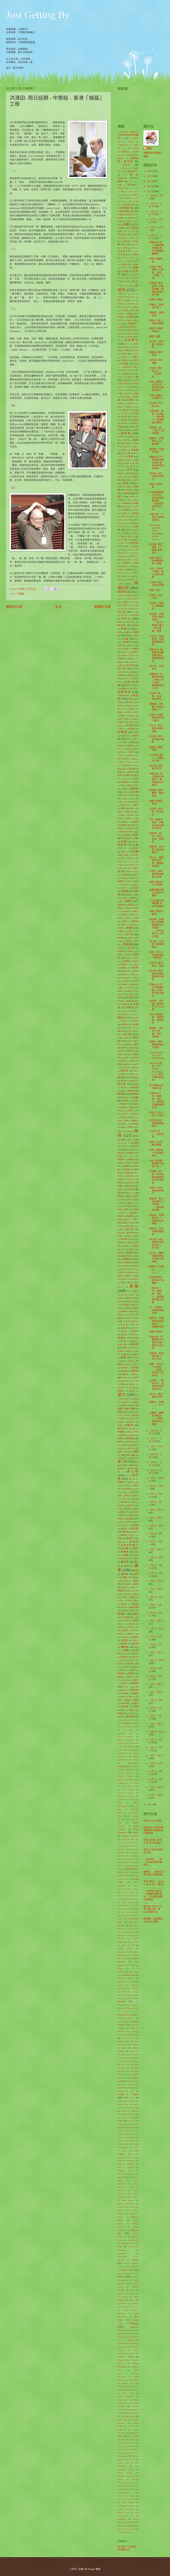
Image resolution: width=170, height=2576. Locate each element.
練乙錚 (132, 1471)
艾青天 (126, 374)
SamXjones (133, 2380)
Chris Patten (125, 1849)
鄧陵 (133, 1502)
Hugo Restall (133, 1995)
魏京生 (135, 1657)
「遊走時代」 (131, 171)
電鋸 (133, 1374)
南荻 (130, 699)
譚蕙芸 (134, 1683)
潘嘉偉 (121, 1469)
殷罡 (136, 812)
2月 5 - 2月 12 (157, 1755)
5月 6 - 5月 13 (157, 1652)
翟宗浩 (132, 1388)
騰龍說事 (122, 1713)
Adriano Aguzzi (132, 1727)
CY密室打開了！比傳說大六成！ (156, 758)
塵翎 (120, 1377)
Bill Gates (125, 1819)
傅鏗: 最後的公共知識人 (156, 883)
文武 (133, 231)
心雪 (124, 231)
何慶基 (130, 403)
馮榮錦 (130, 1216)
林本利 (134, 615)
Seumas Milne (123, 2400)
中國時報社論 (125, 211)
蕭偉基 (128, 1584)
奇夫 (128, 573)
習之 (120, 978)
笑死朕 (130, 815)
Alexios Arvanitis (125, 1736)
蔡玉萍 (132, 1479)
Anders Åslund (123, 1750)
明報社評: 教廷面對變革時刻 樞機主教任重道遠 (153, 1830)
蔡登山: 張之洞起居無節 (156, 322)
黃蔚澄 (132, 1269)
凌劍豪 (132, 769)
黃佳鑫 (128, 1236)
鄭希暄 (120, 1519)
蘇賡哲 (135, 1703)
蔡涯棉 (127, 1489)
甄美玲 (132, 1384)
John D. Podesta (132, 2061)
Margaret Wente (125, 2170)
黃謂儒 (130, 1272)
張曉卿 (120, 928)
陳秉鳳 (123, 1061)
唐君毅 (121, 772)
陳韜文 (135, 1120)
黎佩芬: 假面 (155, 299)
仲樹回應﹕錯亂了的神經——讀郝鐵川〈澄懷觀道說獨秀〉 (156, 417)
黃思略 (126, 1246)
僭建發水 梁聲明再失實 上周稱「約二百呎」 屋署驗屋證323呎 (156, 681)
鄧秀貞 (124, 1502)
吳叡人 (135, 447)
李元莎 (123, 467)
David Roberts (132, 1899)
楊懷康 (132, 1311)
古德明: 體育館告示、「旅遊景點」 (155, 372)
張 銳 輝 (129, 865)
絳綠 (136, 1196)
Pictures (133, 2323)
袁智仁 (126, 822)
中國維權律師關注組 (126, 215)
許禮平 (126, 1004)
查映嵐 (120, 722)
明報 (128, 584)
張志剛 (123, 878)
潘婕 (125, 1465)
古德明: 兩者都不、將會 (156, 964)
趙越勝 (123, 1405)
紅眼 (136, 732)
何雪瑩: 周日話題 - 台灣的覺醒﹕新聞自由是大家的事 (156, 289)
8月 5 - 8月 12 (157, 1549)
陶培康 (128, 1132)
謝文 (123, 1624)
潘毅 (129, 1469)
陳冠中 (132, 1061)
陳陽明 (125, 1097)
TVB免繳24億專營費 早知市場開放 (156, 903)
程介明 (128, 1189)
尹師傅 (121, 218)
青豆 (128, 685)
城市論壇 (129, 706)
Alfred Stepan (123, 1743)
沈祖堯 (135, 533)
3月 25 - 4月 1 (157, 1700)
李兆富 (127, 477)
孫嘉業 (135, 782)
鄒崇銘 (135, 1367)
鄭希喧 (132, 1515)
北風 (125, 281)
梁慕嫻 (126, 961)
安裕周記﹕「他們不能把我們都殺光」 (152, 1862)
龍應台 (132, 1611)
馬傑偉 (122, 845)
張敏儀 (132, 898)
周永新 (121, 560)
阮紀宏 (134, 543)
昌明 (120, 584)
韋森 (133, 759)
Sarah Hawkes (132, 2390)
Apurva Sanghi (123, 1780)
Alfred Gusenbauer (126, 1740)
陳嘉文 (124, 1104)
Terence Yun (123, 2463)
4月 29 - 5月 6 (157, 1660)
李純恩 (127, 493)
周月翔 (132, 556)
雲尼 (127, 1209)
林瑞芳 (124, 652)
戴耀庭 (135, 1614)
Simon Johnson (131, 2413)
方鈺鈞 (123, 238)
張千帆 (127, 868)
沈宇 (127, 527)
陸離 (136, 1140)
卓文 (126, 553)
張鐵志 (130, 928)
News (121, 2276)
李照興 (126, 503)
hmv (124, 1992)
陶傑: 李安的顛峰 (155, 913)
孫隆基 (124, 782)
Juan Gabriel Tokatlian (126, 2101)
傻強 (129, 1282)
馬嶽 (135, 845)
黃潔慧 (123, 1269)
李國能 (121, 500)
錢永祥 (128, 1594)
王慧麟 (134, 267)
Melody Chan (123, 2207)
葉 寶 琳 (124, 1325)
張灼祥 (132, 878)
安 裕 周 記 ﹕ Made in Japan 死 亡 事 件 (153, 1883)
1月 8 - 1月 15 (157, 1787)
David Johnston (124, 1895)
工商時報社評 (128, 205)
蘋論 (136, 1706)
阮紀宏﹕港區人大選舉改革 (156, 606)
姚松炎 (132, 709)
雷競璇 (125, 1374)
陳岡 (126, 1058)
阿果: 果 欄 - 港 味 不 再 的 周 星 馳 (152, 1841)
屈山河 (121, 580)
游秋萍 (130, 1179)
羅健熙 (131, 1673)
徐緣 (136, 802)
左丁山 (122, 300)
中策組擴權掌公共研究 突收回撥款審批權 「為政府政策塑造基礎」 (156, 500)
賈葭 (130, 1361)
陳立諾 (121, 1051)
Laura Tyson (123, 2131)
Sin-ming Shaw (128, 2416)
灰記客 (125, 363)
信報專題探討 (123, 696)
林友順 (132, 609)
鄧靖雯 (121, 1505)
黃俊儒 (128, 1243)
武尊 (133, 662)
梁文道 (129, 934)
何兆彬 (132, 387)
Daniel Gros (123, 1875)
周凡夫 (135, 553)
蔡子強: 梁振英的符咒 (155, 767)
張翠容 (128, 918)
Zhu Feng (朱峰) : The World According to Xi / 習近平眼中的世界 (156, 1072)
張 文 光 (129, 861)
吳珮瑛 (130, 437)
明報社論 (124, 592)
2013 (149, 186)
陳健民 (122, 1077)
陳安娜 (128, 1054)
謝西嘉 (132, 1624)
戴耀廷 (122, 1614)
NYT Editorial (123, 2293)
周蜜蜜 (120, 570)
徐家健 (134, 795)
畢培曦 (124, 974)
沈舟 (128, 530)
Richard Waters (132, 2343)
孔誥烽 (134, 228)
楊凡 (136, 1291)
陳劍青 (121, 1111)
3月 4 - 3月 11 (157, 1724)
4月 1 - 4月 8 (156, 1692)
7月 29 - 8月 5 (157, 1557)
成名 (136, 344)
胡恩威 (121, 746)
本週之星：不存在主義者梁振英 (156, 517)
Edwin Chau (130, 1932)
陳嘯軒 (130, 1111)
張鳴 (136, 918)
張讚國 (121, 931)
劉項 (136, 1432)
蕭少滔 (127, 1577)
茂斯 (123, 752)
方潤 (131, 238)
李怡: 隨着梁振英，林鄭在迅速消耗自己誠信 (156, 823)
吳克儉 (135, 430)
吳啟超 (128, 443)
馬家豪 (126, 835)
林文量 (124, 615)
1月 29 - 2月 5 (157, 1763)
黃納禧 (120, 1253)
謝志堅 (130, 1627)
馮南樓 (132, 1213)
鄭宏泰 (123, 1515)
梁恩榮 (121, 951)
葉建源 (124, 1331)
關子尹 (125, 1687)
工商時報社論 (125, 208)
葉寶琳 (121, 1351)
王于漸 (124, 248)
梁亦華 (121, 938)
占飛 (133, 281)
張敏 (125, 898)
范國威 (130, 755)
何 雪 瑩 (134, 384)
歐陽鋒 (132, 1458)
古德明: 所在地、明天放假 (156, 812)
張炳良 (134, 888)
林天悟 (122, 612)
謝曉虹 (130, 1634)
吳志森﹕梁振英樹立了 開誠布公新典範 (156, 1219)
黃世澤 (129, 1229)
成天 (127, 344)
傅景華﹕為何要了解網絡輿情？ (156, 850)
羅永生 (121, 1664)
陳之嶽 (127, 1034)
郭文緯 (125, 1014)
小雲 (129, 201)
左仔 (133, 301)
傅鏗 (130, 1159)
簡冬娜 (126, 1654)
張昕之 (135, 885)
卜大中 (130, 191)
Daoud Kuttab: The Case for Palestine (156, 1055)
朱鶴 (136, 350)
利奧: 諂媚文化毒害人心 (156, 397)
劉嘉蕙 (123, 1435)
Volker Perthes (132, 2499)
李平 (130, 470)
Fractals (124, 1945)
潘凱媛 (132, 1465)
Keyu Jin (134, 2124)
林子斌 (123, 609)
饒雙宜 (132, 1710)
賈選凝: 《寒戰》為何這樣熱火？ (156, 707)
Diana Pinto (125, 1915)
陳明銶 (135, 1058)
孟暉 (133, 576)
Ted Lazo (131, 2459)
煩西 (129, 1318)
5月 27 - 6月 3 (157, 1628)
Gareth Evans (125, 1948)
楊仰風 (120, 1298)
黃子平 (128, 1219)
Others (131, 2300)
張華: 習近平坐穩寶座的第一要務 (156, 561)
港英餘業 (129, 1176)
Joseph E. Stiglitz (128, 2094)
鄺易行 (135, 1654)
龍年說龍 (134, 1607)
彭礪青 (126, 1166)
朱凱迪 (128, 350)
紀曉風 (122, 732)
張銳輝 (134, 921)
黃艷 (136, 1276)
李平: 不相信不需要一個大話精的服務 (156, 573)
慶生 (122, 1448)
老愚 (131, 370)
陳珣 (136, 1071)
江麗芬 (124, 360)
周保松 (126, 563)
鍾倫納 (135, 1637)
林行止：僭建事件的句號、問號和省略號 (156, 861)
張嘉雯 (132, 915)
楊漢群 (135, 1308)
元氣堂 (128, 221)
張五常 (128, 871)
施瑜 (126, 719)
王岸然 (135, 254)
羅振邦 (132, 1670)
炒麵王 (120, 665)
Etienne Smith (132, 1942)
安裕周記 (131, 340)
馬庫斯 (128, 838)
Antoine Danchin (125, 1773)
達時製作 (124, 1368)
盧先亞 (127, 1566)
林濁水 (132, 655)
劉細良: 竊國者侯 (155, 748)
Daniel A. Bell (129, 1872)
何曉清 (128, 407)
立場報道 (124, 310)
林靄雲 (130, 659)
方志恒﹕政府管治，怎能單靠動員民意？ (156, 640)
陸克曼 (128, 1140)
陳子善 (128, 1031)
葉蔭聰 (134, 1344)
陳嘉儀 (123, 1107)
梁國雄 (127, 955)
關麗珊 (135, 1693)
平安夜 (121, 304)
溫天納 (130, 1315)
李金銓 (127, 487)
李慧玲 (135, 510)
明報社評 (128, 585)
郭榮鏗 (135, 1024)
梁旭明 (130, 938)
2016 (149, 171)
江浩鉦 (135, 354)
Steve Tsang (125, 2439)
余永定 (126, 410)
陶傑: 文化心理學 (152, 1821)
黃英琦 (132, 1249)
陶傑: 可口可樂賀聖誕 (155, 1143)
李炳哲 (128, 490)
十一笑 (121, 191)
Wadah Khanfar (127, 2502)
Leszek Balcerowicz (126, 2141)
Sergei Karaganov (125, 2396)
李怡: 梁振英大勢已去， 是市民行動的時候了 (157, 386)
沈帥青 (126, 533)
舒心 (129, 1200)
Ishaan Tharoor (132, 2005)
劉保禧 (135, 1415)
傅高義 (130, 1153)
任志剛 (120, 314)
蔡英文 (128, 1485)
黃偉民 (130, 1252)
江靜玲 (124, 357)
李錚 (131, 517)
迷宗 (133, 825)
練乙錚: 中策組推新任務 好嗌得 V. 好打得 (156, 1243)
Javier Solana (124, 2041)
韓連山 (127, 1650)
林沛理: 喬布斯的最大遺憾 (156, 739)
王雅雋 (124, 264)
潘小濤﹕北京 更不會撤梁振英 (156, 944)
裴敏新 (132, 1391)
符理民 (132, 974)
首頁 (58, 607)
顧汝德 (120, 1717)
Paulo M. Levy (132, 2307)
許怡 (131, 994)
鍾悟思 (135, 1640)
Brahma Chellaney (129, 1836)
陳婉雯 (124, 1081)
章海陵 (134, 1143)
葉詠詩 (123, 1341)
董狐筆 (126, 1354)
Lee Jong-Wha (129, 2137)
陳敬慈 (125, 1101)
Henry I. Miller (132, 1988)
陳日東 (128, 1044)
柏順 (133, 719)
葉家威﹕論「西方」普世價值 (156, 430)
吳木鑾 (126, 430)
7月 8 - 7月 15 (157, 1581)
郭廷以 (122, 1017)
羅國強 (121, 1677)
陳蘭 (123, 1127)
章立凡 (124, 1143)
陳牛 (136, 1044)
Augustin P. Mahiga (126, 1796)
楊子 (133, 1295)
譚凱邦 (124, 1683)
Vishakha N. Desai (126, 2496)
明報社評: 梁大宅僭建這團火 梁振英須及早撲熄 (156, 990)
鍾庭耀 (124, 1640)
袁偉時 (128, 818)
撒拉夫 (130, 1448)
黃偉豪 (127, 1259)
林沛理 (122, 625)
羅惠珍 (130, 1677)
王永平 (122, 251)
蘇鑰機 (125, 1706)
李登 (129, 500)
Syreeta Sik (122, 2446)
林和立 (125, 628)
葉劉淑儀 (122, 1344)
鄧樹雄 (130, 1505)
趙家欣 (126, 1402)
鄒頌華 (124, 1371)
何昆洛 (130, 390)
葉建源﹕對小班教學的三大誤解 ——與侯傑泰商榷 (156, 1204)
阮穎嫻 (135, 546)
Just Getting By (38, 14)
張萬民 (135, 911)
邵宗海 (135, 669)
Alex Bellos (128, 1730)
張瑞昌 (126, 911)
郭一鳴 (128, 1011)
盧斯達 (125, 1574)
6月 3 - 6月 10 (157, 1620)
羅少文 (132, 1660)
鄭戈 (136, 1509)
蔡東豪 (121, 1482)
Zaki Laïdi (125, 2526)
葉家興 (132, 1335)
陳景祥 (131, 1091)
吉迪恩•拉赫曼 (131, 320)
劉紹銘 (121, 1428)
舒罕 (136, 1200)
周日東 (123, 556)
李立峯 (130, 473)
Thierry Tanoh (125, 2473)
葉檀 (133, 1348)
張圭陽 (126, 875)
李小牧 (135, 463)
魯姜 (120, 1538)
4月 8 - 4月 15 (157, 1684)
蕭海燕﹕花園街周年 (156, 450)
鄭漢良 (124, 1535)
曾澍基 (127, 1173)
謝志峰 (121, 1627)
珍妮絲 (121, 729)
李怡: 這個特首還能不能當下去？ (156, 1163)
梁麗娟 (135, 965)
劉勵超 (130, 1442)
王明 (123, 258)
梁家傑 (131, 948)
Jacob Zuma (122, 2021)
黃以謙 (120, 1233)
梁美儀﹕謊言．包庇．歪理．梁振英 (156, 837)
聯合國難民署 (127, 1617)
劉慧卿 (120, 1438)
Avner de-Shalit (124, 1799)
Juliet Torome (123, 2104)
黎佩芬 (130, 1538)
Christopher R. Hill (128, 1862)
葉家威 (124, 1335)
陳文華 (128, 1041)
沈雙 (125, 540)
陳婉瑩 (132, 1081)
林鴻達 (121, 659)
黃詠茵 (135, 1266)
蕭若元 (127, 1581)
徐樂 (120, 802)
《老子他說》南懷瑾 (126, 132)
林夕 (125, 605)
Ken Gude (122, 2117)
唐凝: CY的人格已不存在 (156, 1114)
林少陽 (135, 612)
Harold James (129, 1975)
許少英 (123, 994)
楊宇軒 (130, 1298)
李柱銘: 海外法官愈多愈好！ (156, 476)
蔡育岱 (130, 1482)
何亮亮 (128, 393)
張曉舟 (132, 925)
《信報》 (130, 142)
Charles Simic (123, 1842)
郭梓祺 (124, 1024)
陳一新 (132, 1028)
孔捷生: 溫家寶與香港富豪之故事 (156, 874)
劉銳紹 (130, 1438)
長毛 (130, 675)
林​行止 (126, 618)
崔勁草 (130, 858)
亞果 (123, 550)
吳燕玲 (124, 450)
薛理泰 (135, 1620)
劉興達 (121, 1442)
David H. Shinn (128, 1892)
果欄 (126, 662)
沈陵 (122, 537)
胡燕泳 (135, 749)
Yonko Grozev (123, 2512)
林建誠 (127, 632)
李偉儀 (132, 497)
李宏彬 (128, 480)
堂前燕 (135, 855)
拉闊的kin (131, 580)
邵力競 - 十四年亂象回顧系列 (127, 2548)
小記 (122, 201)
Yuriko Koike (132, 2522)
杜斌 (125, 523)
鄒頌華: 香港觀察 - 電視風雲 (156, 793)
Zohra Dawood (123, 2532)
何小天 (123, 387)
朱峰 (119, 350)
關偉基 (124, 1690)
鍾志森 (126, 1637)
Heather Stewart (124, 1982)
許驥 (128, 1007)
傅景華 (121, 1159)
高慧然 (134, 848)
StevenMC (131, 2443)
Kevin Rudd (122, 2124)
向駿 (122, 324)
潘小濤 (122, 1461)
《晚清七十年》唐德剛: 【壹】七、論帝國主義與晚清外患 (156, 1100)
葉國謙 (135, 1338)
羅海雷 (121, 1673)
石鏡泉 (135, 307)
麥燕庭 (134, 1146)
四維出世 (122, 297)
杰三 (123, 599)
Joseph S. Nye (128, 2097)
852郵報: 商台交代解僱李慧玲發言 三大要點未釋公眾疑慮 (153, 1895)
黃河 (133, 1239)
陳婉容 (134, 1077)
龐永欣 (123, 1660)
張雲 (130, 905)
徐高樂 (124, 799)
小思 (136, 198)
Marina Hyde (123, 2177)
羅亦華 (130, 1664)
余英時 (135, 420)
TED (129, 2456)
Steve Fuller (133, 2436)
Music (135, 2260)
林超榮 (126, 649)
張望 (120, 901)
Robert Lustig (123, 2360)
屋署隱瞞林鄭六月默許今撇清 (156, 893)
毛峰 (128, 244)
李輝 (123, 517)
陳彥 (120, 1064)
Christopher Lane (131, 1859)
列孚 (120, 320)
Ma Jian (131, 2157)
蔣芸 (133, 1492)
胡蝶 (127, 749)
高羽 (125, 848)
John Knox (125, 2064)
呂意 (129, 460)
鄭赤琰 (130, 1519)
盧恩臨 (135, 1570)
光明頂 (130, 317)
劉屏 (123, 1418)
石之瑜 (126, 307)
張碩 (120, 918)
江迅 (123, 354)
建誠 (131, 716)
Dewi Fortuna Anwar (129, 1912)
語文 (122, 1395)
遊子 (136, 1364)
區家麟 (134, 851)
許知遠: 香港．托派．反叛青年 (156, 696)
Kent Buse (131, 2121)
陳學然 (135, 1114)
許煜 (129, 1001)
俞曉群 (123, 689)
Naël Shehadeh (132, 2267)
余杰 (123, 416)
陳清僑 (135, 1084)
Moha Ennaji (133, 2240)
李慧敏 (124, 513)
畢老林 (126, 971)
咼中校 (128, 702)
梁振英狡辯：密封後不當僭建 (156, 1280)
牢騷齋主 (134, 540)
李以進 (120, 470)
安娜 (123, 337)
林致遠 (128, 636)
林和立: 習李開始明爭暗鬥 (156, 1191)
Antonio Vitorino (125, 1776)
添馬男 (134, 967)
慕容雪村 (134, 1445)
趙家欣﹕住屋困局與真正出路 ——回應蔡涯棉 (156, 1322)
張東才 (124, 888)
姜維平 (123, 716)
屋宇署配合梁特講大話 (156, 1087)
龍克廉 (124, 1611)
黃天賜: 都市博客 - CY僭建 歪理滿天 (155, 548)
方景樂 (135, 235)
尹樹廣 (130, 218)
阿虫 (120, 682)
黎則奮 (125, 1548)
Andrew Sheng (132, 1760)
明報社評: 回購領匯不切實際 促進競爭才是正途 (156, 1342)
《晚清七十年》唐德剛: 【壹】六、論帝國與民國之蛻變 (156, 1295)
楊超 (120, 1308)
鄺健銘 (124, 1657)
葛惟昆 (130, 1351)
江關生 (134, 357)
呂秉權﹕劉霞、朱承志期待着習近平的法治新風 (156, 1177)
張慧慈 (124, 921)
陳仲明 (130, 1051)
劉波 (127, 1415)
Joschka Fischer (124, 2087)
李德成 (126, 510)
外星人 (132, 297)
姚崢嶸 (128, 712)
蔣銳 (119, 1495)
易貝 (136, 595)
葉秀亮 (135, 1328)
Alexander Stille (125, 1733)
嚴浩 (131, 1697)
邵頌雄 (132, 672)
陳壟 (127, 1121)
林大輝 (135, 605)
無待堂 (129, 1186)
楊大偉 (124, 1295)
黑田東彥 (134, 1279)
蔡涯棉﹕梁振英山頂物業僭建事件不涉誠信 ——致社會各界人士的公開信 (156, 928)
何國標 (127, 397)
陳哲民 (135, 1068)
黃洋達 (135, 1246)
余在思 (134, 413)
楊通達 (125, 1305)
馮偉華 (120, 1216)
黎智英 (135, 1548)
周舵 (126, 566)
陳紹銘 (124, 1088)
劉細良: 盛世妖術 (155, 353)
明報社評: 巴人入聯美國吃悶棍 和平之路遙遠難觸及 (156, 248)
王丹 (133, 248)
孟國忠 (124, 576)
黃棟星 (126, 1266)
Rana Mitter (130, 2330)
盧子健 (125, 1561)
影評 (125, 1445)
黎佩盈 (121, 1542)
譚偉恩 (135, 1680)
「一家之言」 (125, 165)
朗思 (120, 812)
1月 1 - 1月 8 (156, 1795)
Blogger (91, 2569)
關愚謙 (125, 1693)
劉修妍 (132, 1419)
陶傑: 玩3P (154, 590)
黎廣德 (125, 1552)
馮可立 (123, 1213)
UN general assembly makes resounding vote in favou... (155, 532)
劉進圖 (121, 1432)
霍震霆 (124, 1604)
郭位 (133, 1014)
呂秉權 (129, 456)
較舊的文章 (102, 607)
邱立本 (130, 665)
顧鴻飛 (130, 1716)
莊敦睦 (126, 981)
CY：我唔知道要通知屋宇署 (156, 1310)
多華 (122, 334)
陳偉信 (132, 1074)
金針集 (121, 675)
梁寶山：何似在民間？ (156, 306)
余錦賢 (121, 427)
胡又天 (128, 739)
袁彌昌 (124, 825)
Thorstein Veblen (124, 2476)
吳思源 (121, 437)
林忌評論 (131, 622)
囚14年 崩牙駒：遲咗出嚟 (156, 344)
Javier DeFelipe (128, 2038)
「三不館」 (122, 168)
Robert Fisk (131, 2353)
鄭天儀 (128, 1509)
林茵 (126, 639)
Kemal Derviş (127, 2114)
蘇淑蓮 (126, 1703)
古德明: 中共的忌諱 (155, 404)
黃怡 (136, 1236)
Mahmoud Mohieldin (126, 2161)
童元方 (130, 1193)
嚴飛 (123, 1697)
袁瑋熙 (135, 822)
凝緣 (126, 1555)
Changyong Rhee (128, 1839)
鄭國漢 (124, 1529)
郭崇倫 (134, 1021)
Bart (133, 1806)
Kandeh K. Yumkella (129, 2111)
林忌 (120, 622)
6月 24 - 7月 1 (157, 1597)
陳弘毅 (132, 1048)
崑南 (122, 858)
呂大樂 (126, 453)
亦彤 (133, 310)
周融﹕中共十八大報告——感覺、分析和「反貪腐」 (156, 1370)
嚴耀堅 (128, 1700)
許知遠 (130, 997)
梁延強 (128, 941)
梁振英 (130, 951)
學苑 (136, 1558)
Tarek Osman (126, 2453)
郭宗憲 (135, 1018)
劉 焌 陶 (129, 1412)
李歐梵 (134, 513)
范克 (130, 752)
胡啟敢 (130, 746)
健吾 (123, 851)
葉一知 (135, 1324)
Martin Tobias (132, 2197)
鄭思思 (128, 1522)
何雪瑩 (130, 400)
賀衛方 (130, 1203)
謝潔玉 (121, 1634)
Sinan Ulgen (123, 2420)
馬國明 (124, 842)
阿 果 (125, 679)
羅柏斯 (135, 1667)
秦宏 (122, 815)
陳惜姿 (122, 1084)
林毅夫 (134, 652)
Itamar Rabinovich (128, 2008)
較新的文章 (14, 607)
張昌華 (126, 885)
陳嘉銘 (135, 1104)
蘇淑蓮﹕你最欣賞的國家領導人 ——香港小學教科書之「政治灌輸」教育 (156, 622)
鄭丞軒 (135, 1512)
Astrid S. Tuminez (126, 1793)
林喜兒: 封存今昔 (155, 597)
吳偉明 (126, 440)
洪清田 (20, 593)
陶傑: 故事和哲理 (155, 802)
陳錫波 (132, 1117)
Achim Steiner (123, 1720)
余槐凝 (132, 423)
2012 (149, 191)
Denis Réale (123, 1905)
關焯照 (134, 1690)
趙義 (131, 1405)
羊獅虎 (123, 370)
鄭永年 (124, 1512)
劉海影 (121, 1422)
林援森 (128, 645)
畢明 (136, 971)
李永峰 (120, 473)
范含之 (121, 755)
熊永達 (135, 1381)
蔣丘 (125, 1492)
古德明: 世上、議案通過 (156, 1134)
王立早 (135, 251)
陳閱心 (126, 1114)
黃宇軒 (130, 1233)
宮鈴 (122, 785)
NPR (132, 2290)
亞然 (130, 550)
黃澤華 (121, 1272)
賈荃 (123, 1361)
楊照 (127, 1308)
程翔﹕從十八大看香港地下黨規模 (156, 955)
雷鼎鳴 (134, 1371)
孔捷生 (127, 224)
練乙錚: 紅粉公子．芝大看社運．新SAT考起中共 (153, 1909)
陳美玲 (128, 1064)
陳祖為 (123, 1074)
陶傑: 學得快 (155, 1331)
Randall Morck (123, 2333)
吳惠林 (126, 447)
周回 (129, 560)
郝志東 (130, 828)
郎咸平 (125, 759)
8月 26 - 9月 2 (157, 1525)
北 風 (125, 278)
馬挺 (136, 838)
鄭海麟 (135, 1525)
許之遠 (135, 991)
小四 (125, 195)
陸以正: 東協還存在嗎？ (156, 1395)
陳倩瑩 (126, 1068)
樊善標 (127, 1452)
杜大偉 (128, 520)
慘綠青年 (125, 1381)
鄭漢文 (135, 1532)
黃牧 (120, 1242)
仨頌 (129, 275)
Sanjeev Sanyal (124, 2386)
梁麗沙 (124, 964)
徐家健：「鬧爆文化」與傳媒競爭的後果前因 (156, 1384)
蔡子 (127, 1476)
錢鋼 (129, 1601)
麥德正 (124, 1146)
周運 (133, 566)
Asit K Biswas (127, 1789)
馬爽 (133, 842)
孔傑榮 (121, 228)
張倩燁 (124, 891)
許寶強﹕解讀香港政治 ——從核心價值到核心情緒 (156, 1418)
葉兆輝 (124, 1328)
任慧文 (130, 314)
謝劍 (133, 1630)
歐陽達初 (122, 1458)
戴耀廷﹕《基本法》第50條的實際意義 (153, 1873)
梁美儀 (128, 944)
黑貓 (122, 1282)
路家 (128, 1364)
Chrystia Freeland (124, 1866)
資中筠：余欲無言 (156, 667)
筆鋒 (128, 1196)
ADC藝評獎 (125, 1723)
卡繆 (120, 286)
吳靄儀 (134, 450)
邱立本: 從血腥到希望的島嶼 (156, 728)
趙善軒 (135, 1402)
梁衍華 (121, 948)
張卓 (129, 881)
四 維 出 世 (130, 294)
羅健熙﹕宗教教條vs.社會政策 (156, 441)
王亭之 (132, 258)
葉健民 (122, 1338)
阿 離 (133, 679)
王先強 (124, 254)
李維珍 (128, 507)
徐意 (133, 799)
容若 (125, 789)
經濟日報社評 (132, 1321)
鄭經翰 (125, 1532)
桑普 (128, 812)
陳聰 (120, 1121)
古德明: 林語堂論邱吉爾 (156, 583)
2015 (149, 176)
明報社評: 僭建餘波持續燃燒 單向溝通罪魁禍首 (156, 655)
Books (135, 1832)
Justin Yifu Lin (132, 2107)
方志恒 (122, 234)
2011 (149, 1804)
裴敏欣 (121, 1391)
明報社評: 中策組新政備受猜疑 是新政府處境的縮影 (156, 463)
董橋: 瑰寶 (154, 336)
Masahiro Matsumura (126, 2204)
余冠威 (135, 417)
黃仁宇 (127, 1223)
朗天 (131, 808)
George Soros (123, 1952)
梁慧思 (135, 961)
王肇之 (124, 268)
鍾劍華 (135, 1643)
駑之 (133, 1535)
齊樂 (120, 1412)
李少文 (132, 467)
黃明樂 (124, 1239)
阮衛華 (125, 546)
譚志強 (126, 1680)
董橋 (123, 1357)
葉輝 (124, 1348)
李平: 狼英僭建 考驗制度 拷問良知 (156, 1018)
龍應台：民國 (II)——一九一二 (156, 1269)
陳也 (120, 1031)
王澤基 (125, 271)
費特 (122, 1203)
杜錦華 (132, 523)
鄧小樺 (126, 1499)
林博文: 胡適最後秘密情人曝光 (156, 718)
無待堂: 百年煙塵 (155, 361)
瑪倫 (123, 1384)
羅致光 (123, 1670)
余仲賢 (124, 413)
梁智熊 (128, 958)
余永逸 (135, 410)
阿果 (127, 682)
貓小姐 (130, 1591)
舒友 (122, 1200)
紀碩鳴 (131, 729)
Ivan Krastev (123, 2011)
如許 (129, 334)
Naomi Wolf (127, 2270)
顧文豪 (132, 1713)
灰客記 (135, 360)
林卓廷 (135, 625)
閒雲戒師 (127, 1206)
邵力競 (122, 668)
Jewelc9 (128, 2054)
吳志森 (126, 433)
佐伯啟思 (126, 380)
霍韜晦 (134, 1604)
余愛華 (124, 423)
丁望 (128, 185)
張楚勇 (128, 908)
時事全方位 (125, 805)
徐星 (125, 795)
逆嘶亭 (121, 828)
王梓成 (128, 261)
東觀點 (126, 602)
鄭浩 (125, 1525)
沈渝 (129, 537)
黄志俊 (124, 1279)
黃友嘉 (129, 1226)
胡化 (125, 742)
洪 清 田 (130, 722)
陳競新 (134, 1124)
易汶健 (128, 595)
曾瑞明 (127, 1169)
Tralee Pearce (130, 2486)
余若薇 (124, 420)
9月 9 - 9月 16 (157, 1510)
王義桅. (134, 264)
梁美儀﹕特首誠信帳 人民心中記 (156, 1356)
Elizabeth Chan (124, 1935)
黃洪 (123, 1249)
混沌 (149, 148)
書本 (136, 805)
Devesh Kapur (132, 1909)
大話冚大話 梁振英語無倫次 (156, 1123)
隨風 (136, 1601)
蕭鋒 (133, 1587)
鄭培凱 (134, 1528)
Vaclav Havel (123, 2489)
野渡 (123, 1028)
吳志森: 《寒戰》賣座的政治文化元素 (156, 1005)
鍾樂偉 (125, 1647)
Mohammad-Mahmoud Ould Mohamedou (128, 2250)
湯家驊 (130, 1183)
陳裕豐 (135, 1101)
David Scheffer (128, 1902)
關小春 (135, 1687)
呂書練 (120, 460)
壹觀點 (128, 1163)
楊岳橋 (128, 1301)
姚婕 (120, 712)
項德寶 (135, 1209)
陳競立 (124, 1124)
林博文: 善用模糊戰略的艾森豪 (156, 1044)
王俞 (120, 261)
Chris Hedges (133, 1846)
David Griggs (132, 1889)
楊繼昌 (121, 1315)
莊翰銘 (132, 984)
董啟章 (135, 1354)
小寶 (136, 201)
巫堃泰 (126, 463)
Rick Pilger (125, 2347)
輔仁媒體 (130, 1408)
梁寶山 (123, 968)
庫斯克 (134, 788)
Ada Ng (135, 1720)
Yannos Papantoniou (126, 2509)
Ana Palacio (129, 1746)
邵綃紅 (123, 672)
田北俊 (130, 304)
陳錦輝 (123, 1117)
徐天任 (125, 792)
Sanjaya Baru (128, 2383)
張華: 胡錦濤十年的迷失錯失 (156, 1153)
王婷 (136, 261)
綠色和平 (122, 1388)
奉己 (136, 573)
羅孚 (127, 1667)
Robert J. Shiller (126, 2357)
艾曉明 (129, 377)
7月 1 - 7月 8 (156, 1589)
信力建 (132, 689)
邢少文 (124, 543)
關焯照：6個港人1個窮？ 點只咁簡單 (155, 1032)
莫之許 (130, 988)
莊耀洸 (121, 988)
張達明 (123, 915)
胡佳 (133, 742)
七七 (133, 188)
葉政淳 (134, 1331)
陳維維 (132, 1107)
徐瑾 (128, 802)
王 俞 (136, 245)
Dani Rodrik (132, 1869)
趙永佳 (128, 1399)
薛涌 (127, 1620)
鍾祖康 (124, 1643)
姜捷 (136, 712)
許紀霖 (120, 1001)
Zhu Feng (131, 2529)
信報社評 (124, 692)
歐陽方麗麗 (130, 1455)
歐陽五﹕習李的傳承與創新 (156, 1231)
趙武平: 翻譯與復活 (155, 330)
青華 (136, 685)
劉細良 (129, 1425)
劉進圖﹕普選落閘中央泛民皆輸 (153, 1920)
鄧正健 (135, 1499)
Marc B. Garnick (126, 2167)
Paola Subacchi (123, 2303)
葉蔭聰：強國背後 (156, 314)
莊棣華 (135, 981)
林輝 (123, 655)
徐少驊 (134, 792)
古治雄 (128, 286)
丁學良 (125, 188)
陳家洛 (124, 1071)
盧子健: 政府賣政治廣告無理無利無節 (156, 975)
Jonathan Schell (132, 2081)
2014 (149, 181)
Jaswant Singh (132, 2034)
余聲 (131, 427)
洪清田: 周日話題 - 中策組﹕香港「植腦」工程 (156, 272)
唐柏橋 (130, 772)
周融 (129, 569)
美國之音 (125, 736)
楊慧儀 (123, 1311)
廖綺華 (135, 1378)
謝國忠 (125, 1630)
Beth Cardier (133, 1816)
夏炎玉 (126, 779)
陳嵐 (123, 1091)
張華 (128, 901)
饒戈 (124, 1710)
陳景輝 (121, 1094)
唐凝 (128, 775)
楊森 (133, 1305)
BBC (119, 1809)
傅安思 (124, 1150)
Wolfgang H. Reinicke (126, 2506)
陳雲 (135, 1097)
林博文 (127, 642)
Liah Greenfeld (123, 2144)
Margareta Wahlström (126, 2174)
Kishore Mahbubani (127, 2127)
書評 (123, 808)
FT (133, 1945)
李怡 (126, 483)
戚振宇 (130, 931)
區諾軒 (125, 855)
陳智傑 (134, 1094)
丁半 (130, 181)
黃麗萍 (128, 1276)
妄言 (136, 334)
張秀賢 (121, 881)
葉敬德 (132, 1341)
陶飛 (130, 1127)
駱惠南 (124, 1607)
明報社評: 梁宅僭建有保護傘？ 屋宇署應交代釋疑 (156, 779)
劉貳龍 (132, 1429)
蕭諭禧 (121, 1590)
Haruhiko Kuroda (125, 1978)
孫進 (136, 779)
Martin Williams (128, 2200)
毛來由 (126, 241)
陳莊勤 (134, 1087)
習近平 (128, 978)
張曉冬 (124, 925)
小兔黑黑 (127, 198)
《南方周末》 (123, 145)
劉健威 (130, 1422)
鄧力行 (128, 1495)
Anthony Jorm (130, 1770)
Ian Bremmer (126, 1998)
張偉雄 (128, 895)
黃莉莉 (128, 1262)
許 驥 (127, 991)
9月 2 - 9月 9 (156, 1518)
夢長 (127, 1378)
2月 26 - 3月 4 (157, 1731)
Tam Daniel (133, 2449)
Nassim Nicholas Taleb (126, 2273)
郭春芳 (124, 1021)
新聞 (133, 1286)
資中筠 (135, 1358)
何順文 (121, 403)
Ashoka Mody (132, 1786)
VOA (120, 2499)
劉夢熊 (132, 1435)
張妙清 (135, 875)
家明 (129, 785)
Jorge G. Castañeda (128, 2084)
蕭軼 (126, 1587)
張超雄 (121, 905)
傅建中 (132, 1150)
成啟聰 (125, 347)
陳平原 (124, 1048)
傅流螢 (121, 1153)
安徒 (130, 337)
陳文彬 (127, 1038)
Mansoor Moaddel (126, 2164)
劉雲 (129, 1432)
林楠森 (135, 649)
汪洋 (120, 527)
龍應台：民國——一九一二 (156, 1405)
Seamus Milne (128, 2393)
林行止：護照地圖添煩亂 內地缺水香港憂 (156, 1257)
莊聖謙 (123, 984)
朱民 (133, 347)
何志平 (121, 390)
